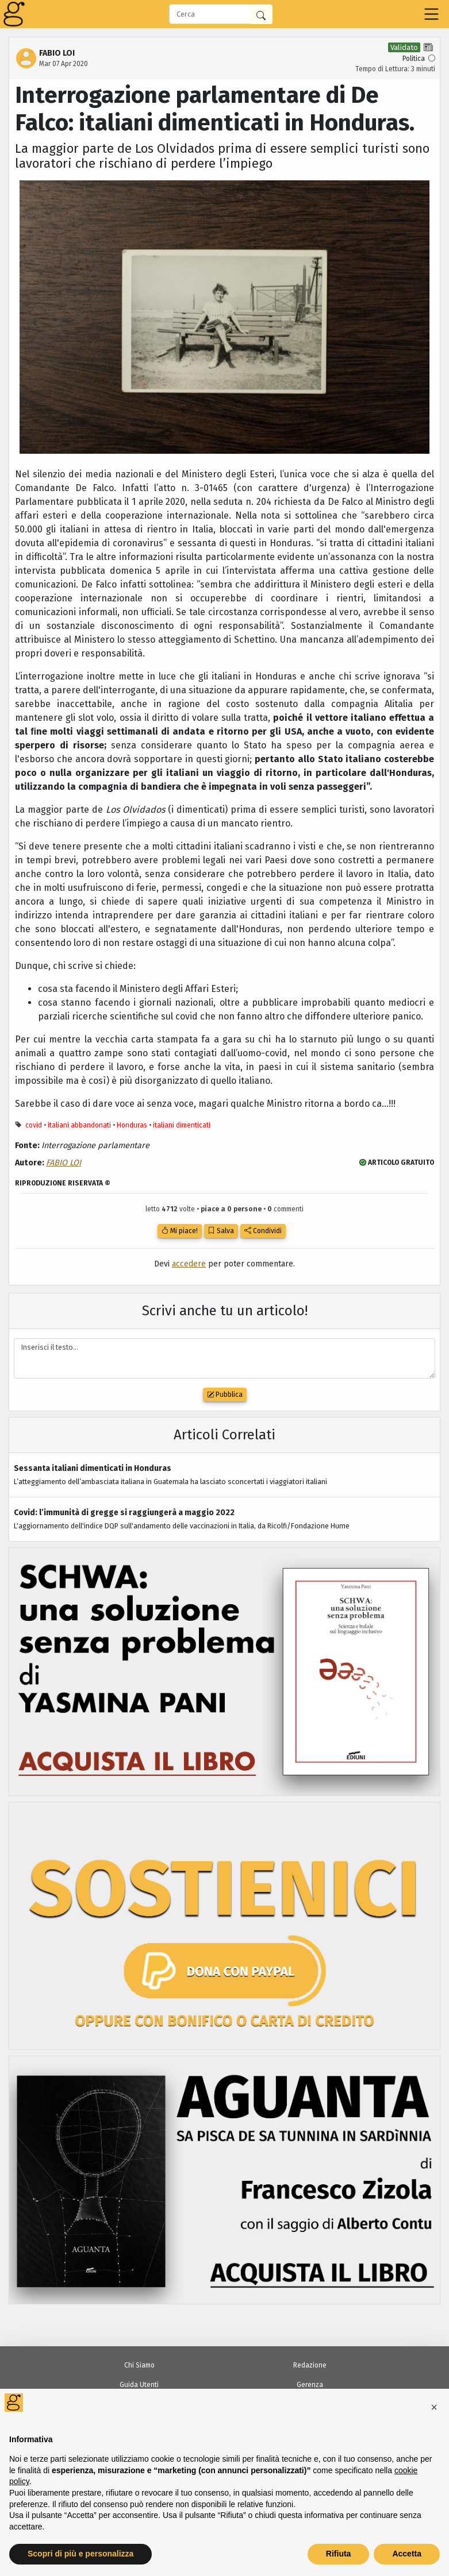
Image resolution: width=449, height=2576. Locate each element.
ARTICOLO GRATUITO (396, 1162)
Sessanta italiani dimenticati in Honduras (92, 1468)
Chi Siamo (139, 2365)
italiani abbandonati (79, 1125)
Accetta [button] (406, 2553)
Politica (413, 59)
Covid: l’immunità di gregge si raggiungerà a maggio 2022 (124, 1512)
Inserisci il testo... (224, 1358)
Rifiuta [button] (338, 2553)
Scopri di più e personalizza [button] (80, 2553)
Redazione (310, 2365)
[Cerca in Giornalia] (261, 14)
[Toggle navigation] (431, 14)
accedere (189, 1264)
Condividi (263, 1231)
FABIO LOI (63, 1163)
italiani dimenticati (181, 1125)
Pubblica (225, 1395)
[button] (434, 2407)
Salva (221, 1231)
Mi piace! (180, 1231)
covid (33, 1125)
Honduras (132, 1125)
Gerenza (310, 2385)
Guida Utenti (139, 2385)
